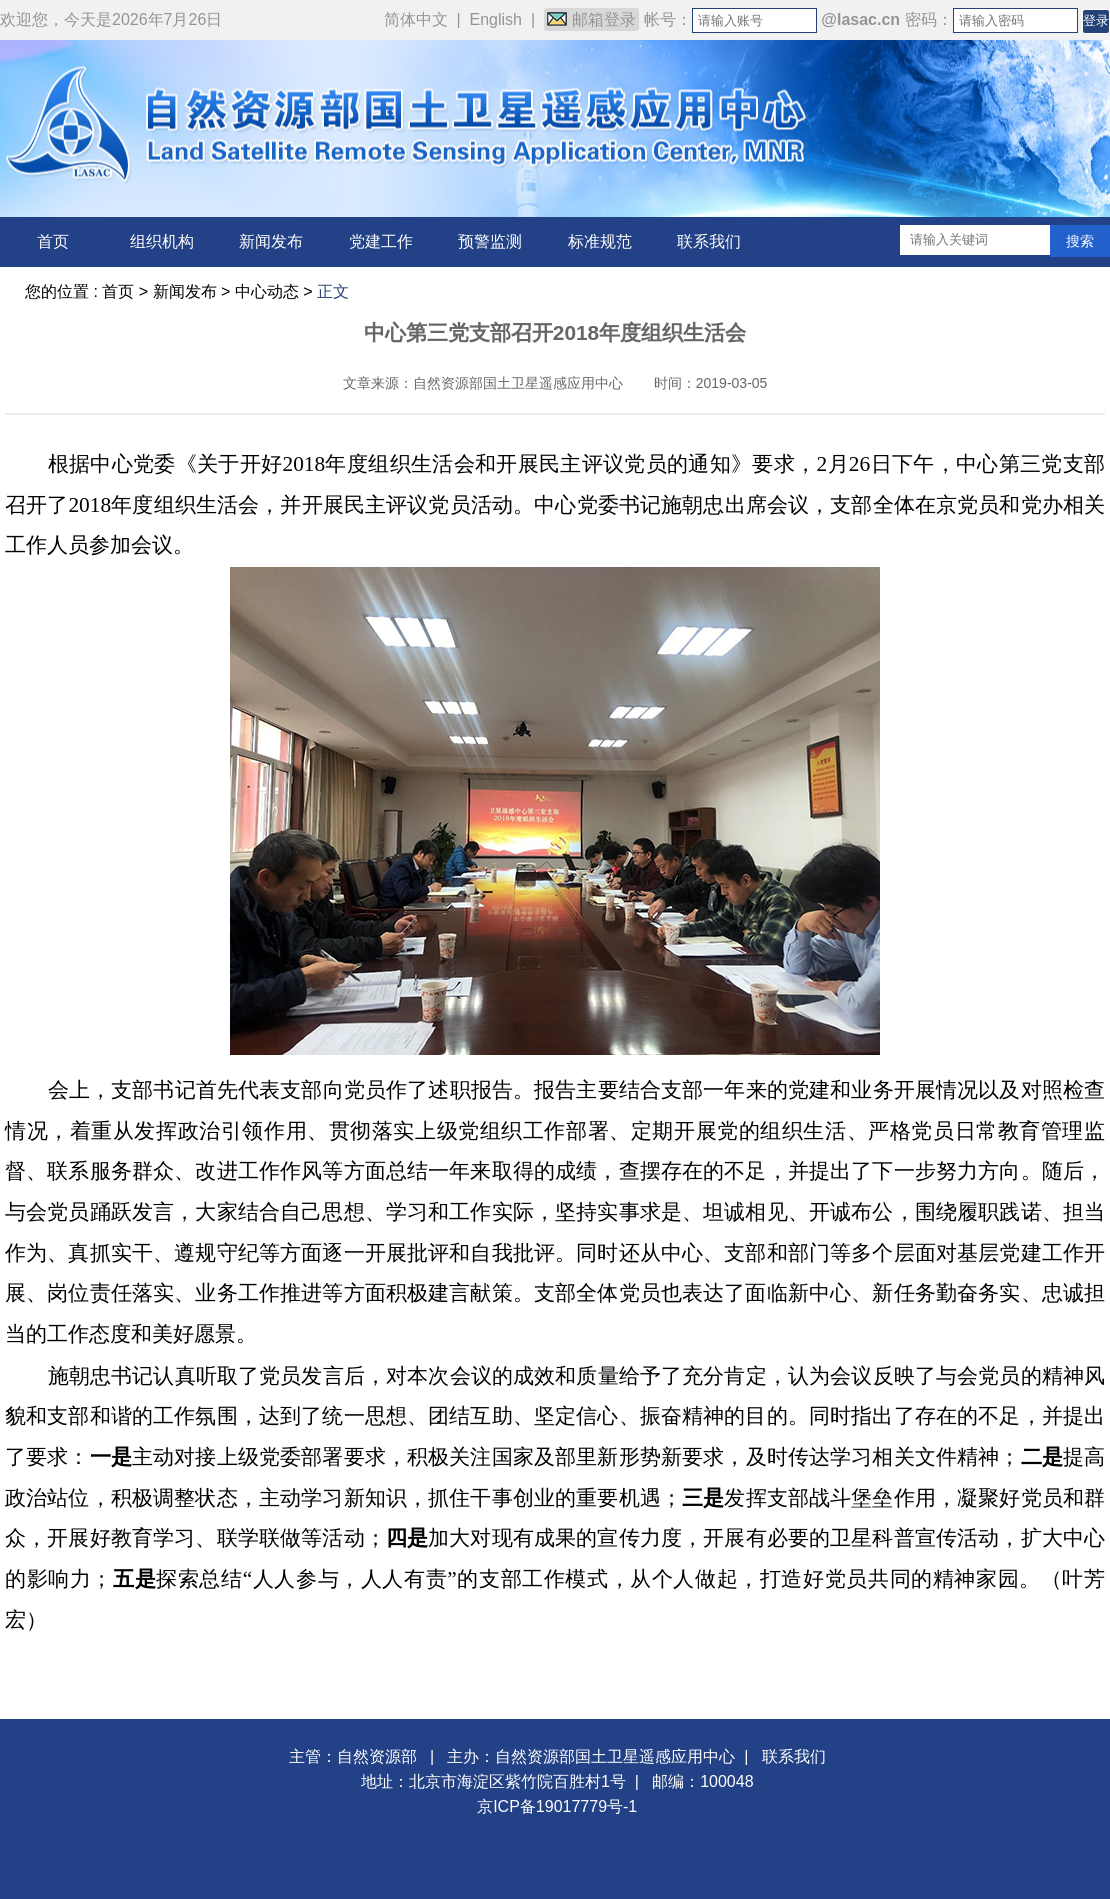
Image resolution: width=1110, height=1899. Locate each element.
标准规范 (600, 241)
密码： (929, 19)
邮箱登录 (591, 19)
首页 (53, 241)
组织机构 (162, 241)
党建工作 (381, 241)
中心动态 (267, 291)
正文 (333, 291)
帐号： (668, 19)
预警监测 (490, 241)
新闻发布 (271, 241)
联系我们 (709, 241)
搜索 (1080, 241)
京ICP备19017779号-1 (557, 1806)
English (496, 19)
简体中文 (416, 19)
